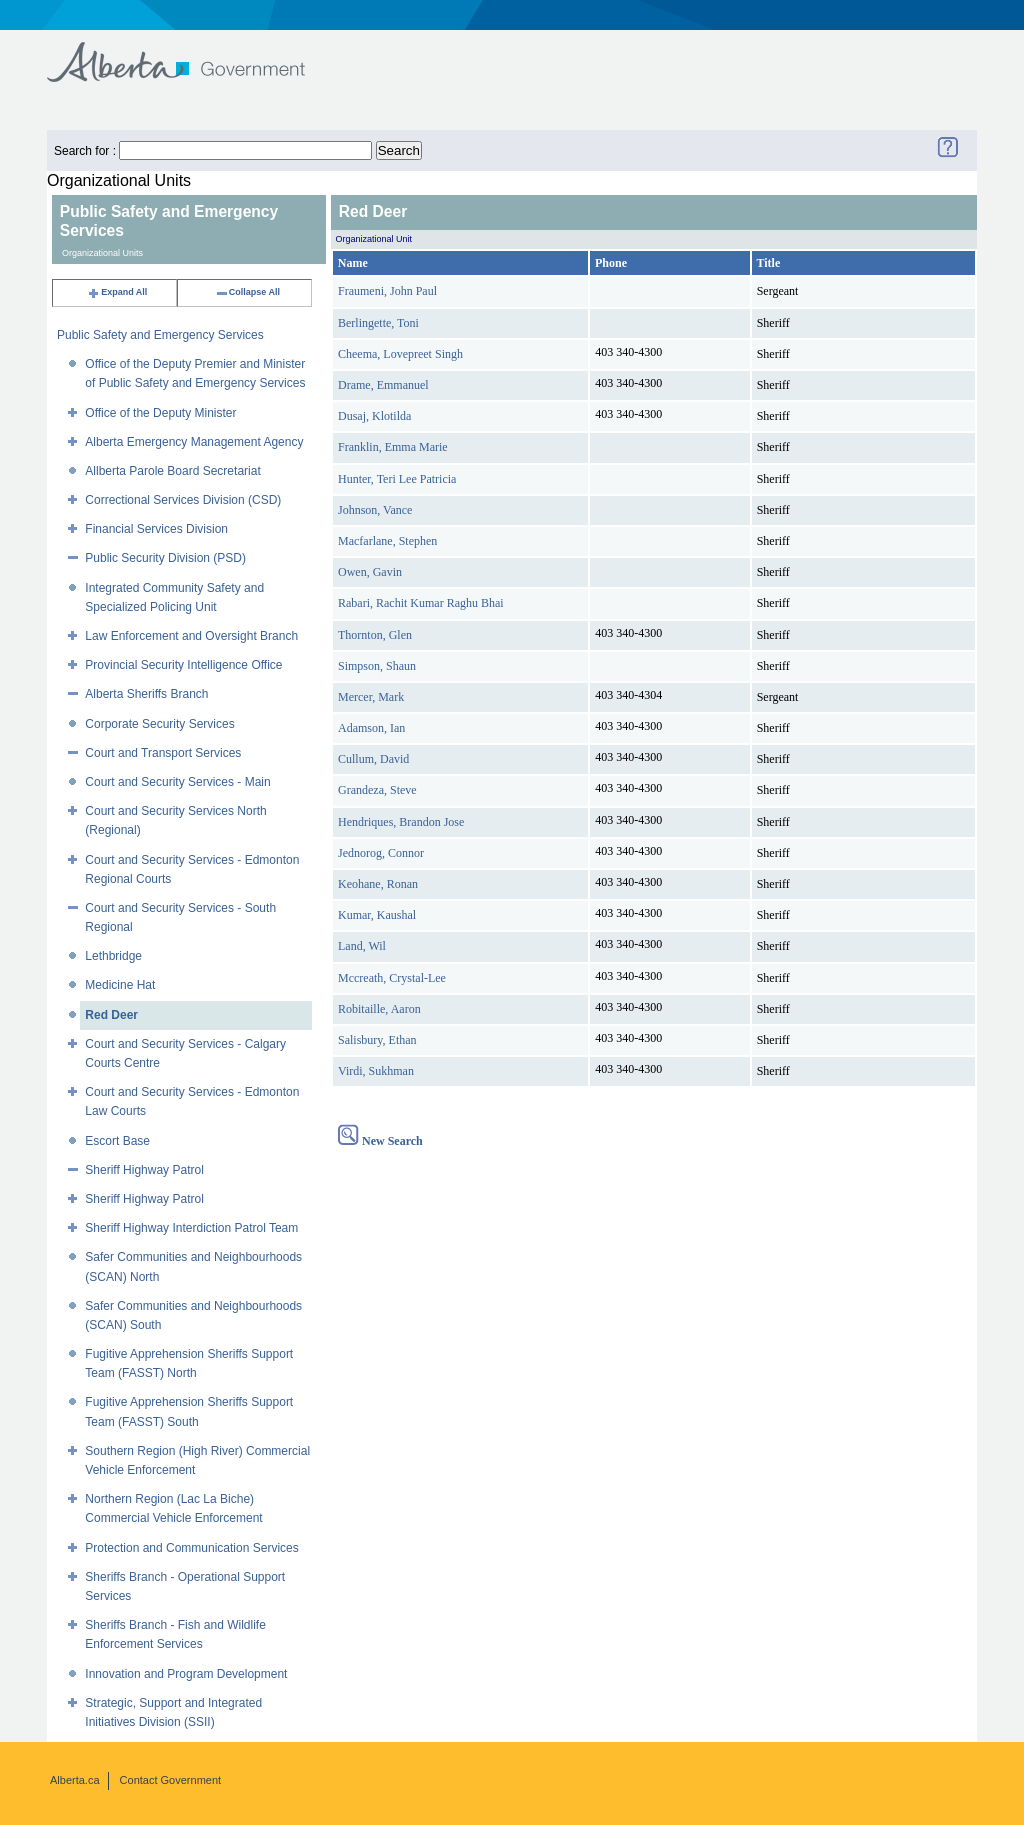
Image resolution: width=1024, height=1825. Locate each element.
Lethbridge (113, 956)
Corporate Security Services (159, 724)
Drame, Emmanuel (383, 385)
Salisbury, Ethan (377, 1040)
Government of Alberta (192, 52)
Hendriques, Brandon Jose (401, 822)
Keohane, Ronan (378, 884)
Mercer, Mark (371, 697)
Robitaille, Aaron (379, 1009)
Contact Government (171, 1780)
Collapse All (247, 292)
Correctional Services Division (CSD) (183, 500)
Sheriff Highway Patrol (144, 1170)
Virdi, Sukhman (376, 1071)
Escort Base (117, 1141)
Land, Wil (362, 946)
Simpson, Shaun (377, 666)
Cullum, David (373, 759)
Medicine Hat (120, 985)
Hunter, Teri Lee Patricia (397, 479)
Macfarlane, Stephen (387, 541)
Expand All (117, 292)
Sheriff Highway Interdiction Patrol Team (191, 1228)
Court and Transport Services (163, 753)
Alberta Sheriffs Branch (146, 694)
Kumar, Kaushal (377, 915)
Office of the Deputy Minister (160, 413)
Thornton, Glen (375, 635)
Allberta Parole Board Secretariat (172, 471)
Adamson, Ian (371, 728)
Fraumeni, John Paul (387, 291)
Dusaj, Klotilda (374, 416)
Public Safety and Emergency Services (160, 335)
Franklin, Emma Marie (393, 447)
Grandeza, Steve (377, 790)
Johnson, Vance (375, 510)
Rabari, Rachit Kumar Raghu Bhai (421, 603)
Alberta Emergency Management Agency (194, 442)
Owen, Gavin (370, 572)
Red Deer (111, 1015)
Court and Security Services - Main (177, 782)
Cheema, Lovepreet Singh (400, 354)
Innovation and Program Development (186, 1674)
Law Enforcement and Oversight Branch (191, 636)
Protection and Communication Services (191, 1548)
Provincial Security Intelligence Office (183, 665)
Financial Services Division (156, 529)
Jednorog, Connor (381, 853)
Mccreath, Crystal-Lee (392, 978)
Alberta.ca (75, 1780)
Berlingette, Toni (378, 323)
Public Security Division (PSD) (165, 558)
